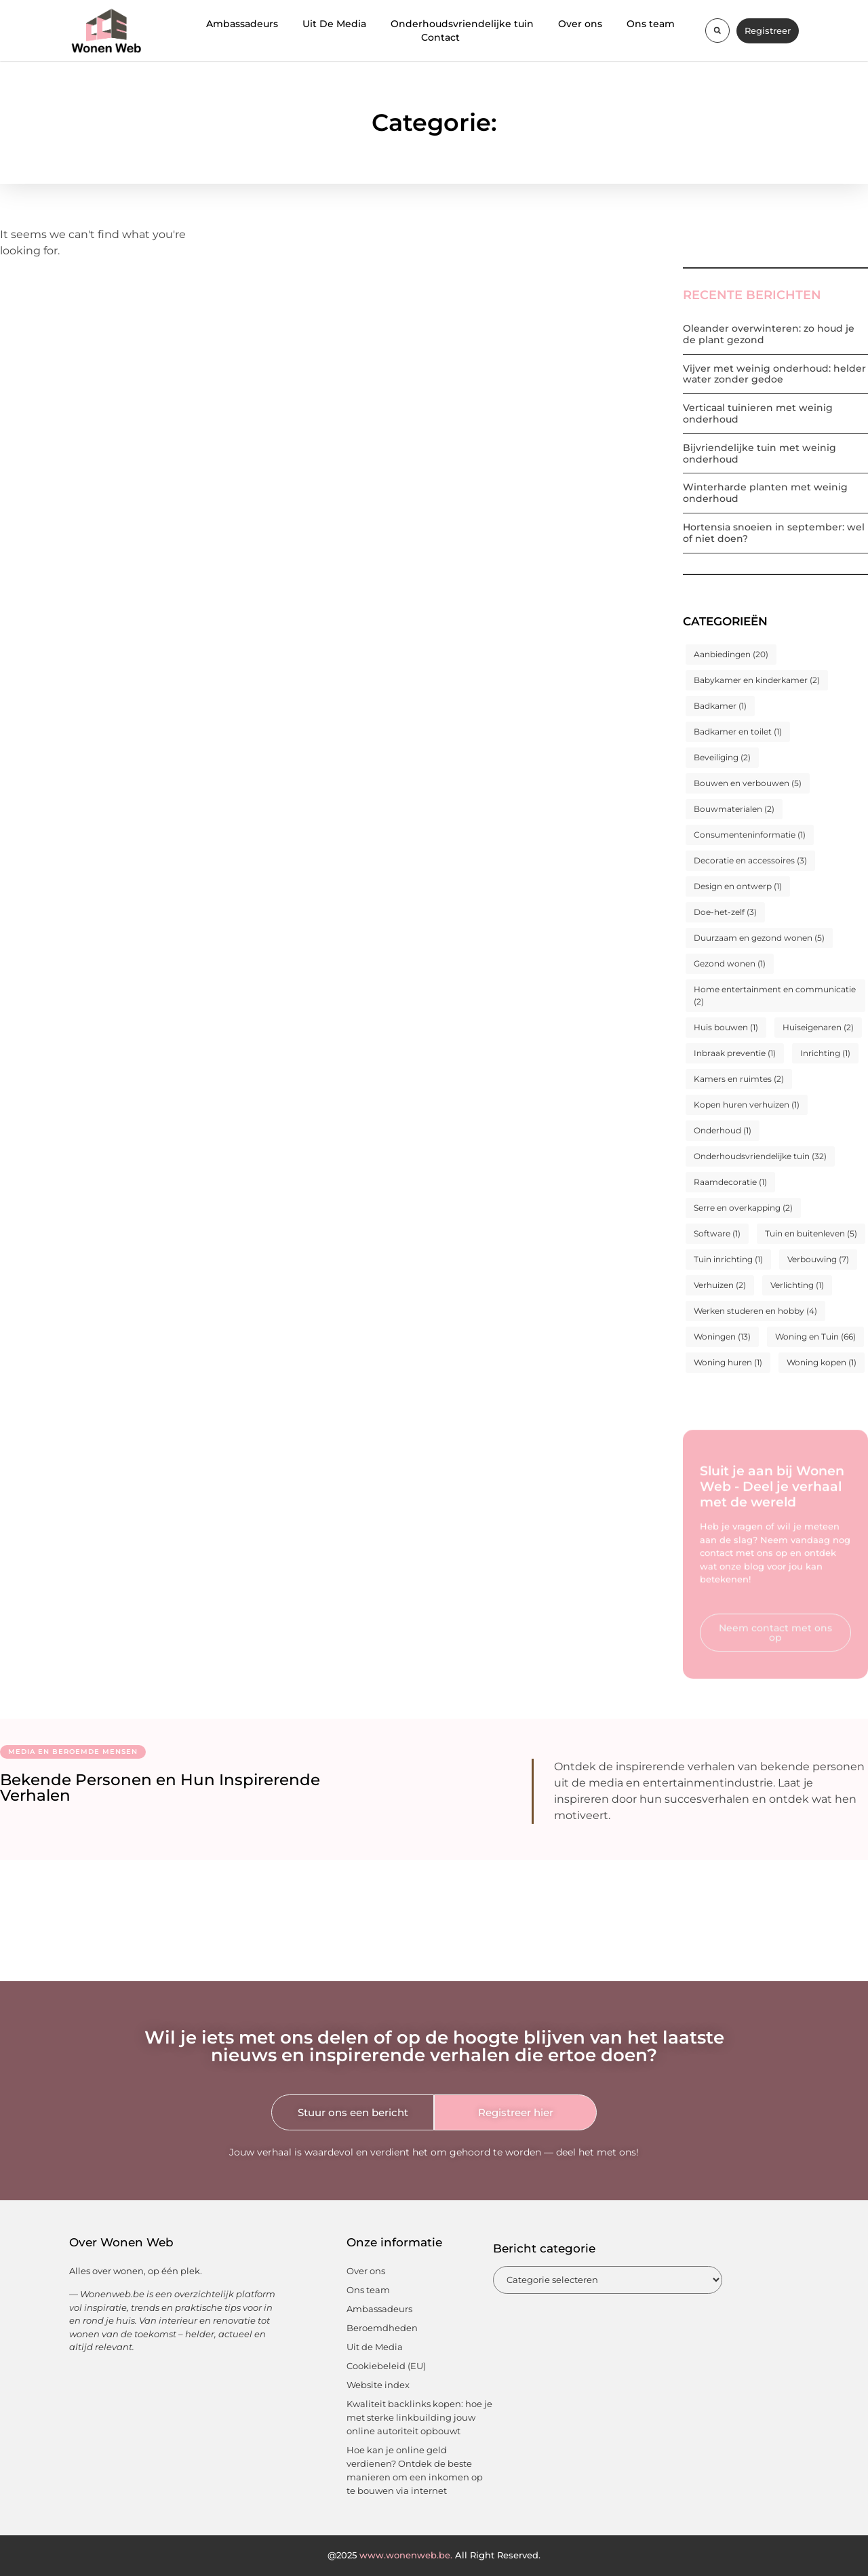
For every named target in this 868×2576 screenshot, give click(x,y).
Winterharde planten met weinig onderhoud (765, 493)
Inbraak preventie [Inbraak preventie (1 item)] (735, 1053)
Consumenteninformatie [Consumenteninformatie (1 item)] (750, 835)
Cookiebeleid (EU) (386, 2365)
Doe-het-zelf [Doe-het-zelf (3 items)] (725, 912)
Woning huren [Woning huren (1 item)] (728, 1362)
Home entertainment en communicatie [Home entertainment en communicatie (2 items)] (775, 995)
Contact (440, 37)
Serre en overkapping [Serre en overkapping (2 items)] (743, 1208)
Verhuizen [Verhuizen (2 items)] (720, 1285)
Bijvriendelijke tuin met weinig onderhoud (759, 453)
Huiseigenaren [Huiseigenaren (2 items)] (818, 1027)
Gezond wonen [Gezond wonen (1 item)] (730, 963)
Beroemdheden (382, 2327)
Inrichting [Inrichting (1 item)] (825, 1053)
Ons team (651, 24)
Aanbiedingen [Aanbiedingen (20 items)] (731, 654)
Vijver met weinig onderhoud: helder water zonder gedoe (774, 374)
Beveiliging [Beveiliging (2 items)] (722, 757)
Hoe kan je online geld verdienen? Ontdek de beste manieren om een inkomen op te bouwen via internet (415, 2470)
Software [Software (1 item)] (717, 1233)
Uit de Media (375, 2346)
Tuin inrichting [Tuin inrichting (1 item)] (728, 1259)
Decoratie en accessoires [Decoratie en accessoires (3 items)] (750, 860)
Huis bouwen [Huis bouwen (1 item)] (726, 1027)
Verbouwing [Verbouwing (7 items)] (818, 1259)
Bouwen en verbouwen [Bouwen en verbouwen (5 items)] (748, 783)
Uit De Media (334, 24)
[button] (717, 30)
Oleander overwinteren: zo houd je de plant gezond (768, 334)
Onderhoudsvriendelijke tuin (462, 24)
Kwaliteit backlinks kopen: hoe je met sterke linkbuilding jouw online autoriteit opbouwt (419, 2417)
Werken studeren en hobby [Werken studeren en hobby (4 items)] (755, 1311)
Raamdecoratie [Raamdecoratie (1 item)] (730, 1182)
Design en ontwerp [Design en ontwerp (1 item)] (738, 886)
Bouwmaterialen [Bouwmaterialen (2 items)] (734, 809)
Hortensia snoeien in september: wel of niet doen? (774, 533)
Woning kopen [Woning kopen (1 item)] (821, 1362)
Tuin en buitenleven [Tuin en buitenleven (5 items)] (811, 1233)
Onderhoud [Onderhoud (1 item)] (722, 1130)
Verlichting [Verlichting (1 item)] (797, 1285)
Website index (378, 2384)
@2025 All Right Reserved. (434, 2555)
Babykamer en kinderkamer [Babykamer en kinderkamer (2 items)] (757, 680)
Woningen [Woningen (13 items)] (722, 1336)
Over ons (580, 24)
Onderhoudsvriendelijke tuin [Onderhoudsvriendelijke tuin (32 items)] (760, 1156)
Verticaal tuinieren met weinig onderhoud (758, 413)
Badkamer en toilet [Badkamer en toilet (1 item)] (738, 731)
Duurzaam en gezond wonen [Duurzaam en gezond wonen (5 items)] (759, 938)
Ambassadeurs (242, 24)
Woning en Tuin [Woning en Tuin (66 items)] (815, 1336)
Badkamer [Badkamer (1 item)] (720, 706)
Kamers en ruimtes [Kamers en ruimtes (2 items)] (739, 1079)
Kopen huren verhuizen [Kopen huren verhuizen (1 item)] (747, 1104)
